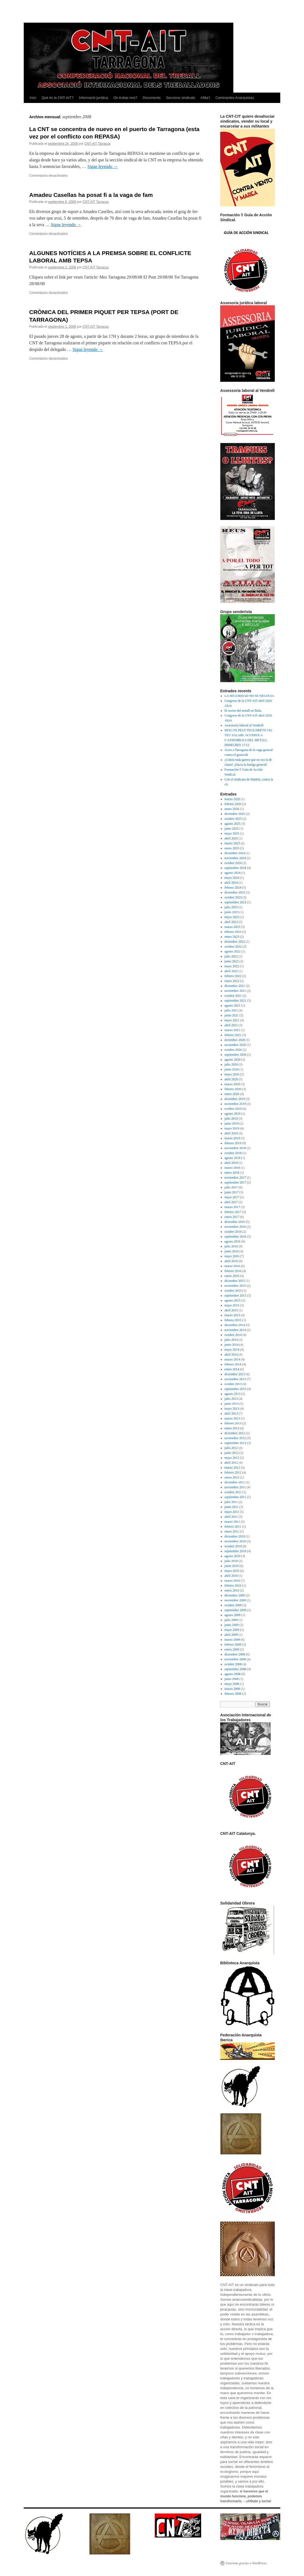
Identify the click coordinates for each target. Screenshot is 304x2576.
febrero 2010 (233, 1585)
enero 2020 (232, 1094)
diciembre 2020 (235, 1040)
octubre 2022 (233, 946)
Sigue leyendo (102, 166)
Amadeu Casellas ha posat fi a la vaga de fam (91, 195)
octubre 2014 (233, 1335)
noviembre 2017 (235, 1177)
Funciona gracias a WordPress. (246, 2563)
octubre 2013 (233, 1384)
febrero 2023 (233, 932)
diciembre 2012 (235, 1433)
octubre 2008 (233, 1664)
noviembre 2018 (235, 1148)
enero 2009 (232, 1649)
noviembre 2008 (235, 1659)
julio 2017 (231, 1187)
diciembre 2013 (235, 1374)
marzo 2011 (232, 1522)
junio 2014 (232, 1345)
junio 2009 (232, 1625)
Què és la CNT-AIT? (57, 98)
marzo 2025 (232, 843)
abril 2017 (231, 1202)
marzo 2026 (232, 799)
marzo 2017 (232, 1207)
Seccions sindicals (180, 98)
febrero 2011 (233, 1526)
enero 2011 (232, 1531)
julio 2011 (231, 1502)
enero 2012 (232, 1477)
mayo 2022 (232, 966)
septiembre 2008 (235, 1669)
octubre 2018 (233, 1153)
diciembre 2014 (235, 1325)
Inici (33, 98)
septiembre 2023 (235, 902)
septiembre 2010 (235, 1551)
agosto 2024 (232, 873)
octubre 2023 (233, 897)
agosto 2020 (232, 1059)
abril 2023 (231, 922)
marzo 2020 (232, 1084)
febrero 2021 (233, 1035)
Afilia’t (205, 98)
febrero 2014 (233, 1364)
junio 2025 (232, 828)
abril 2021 (231, 1025)
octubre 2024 (233, 863)
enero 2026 (232, 809)
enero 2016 (232, 1276)
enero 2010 (232, 1590)
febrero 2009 (233, 1644)
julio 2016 (231, 1246)
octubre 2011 (233, 1492)
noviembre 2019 (235, 1104)
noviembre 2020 (235, 1045)
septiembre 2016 (235, 1236)
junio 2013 (232, 1404)
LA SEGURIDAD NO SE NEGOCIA (249, 696)
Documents (152, 98)
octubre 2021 (233, 996)
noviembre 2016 (235, 1227)
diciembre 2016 (235, 1222)
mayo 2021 (232, 1020)
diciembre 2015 (235, 1281)
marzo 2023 (232, 927)
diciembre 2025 (235, 814)
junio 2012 (232, 1453)
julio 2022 (231, 956)
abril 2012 (231, 1463)
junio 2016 (232, 1251)
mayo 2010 (232, 1571)
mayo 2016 (232, 1256)
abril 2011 (231, 1517)
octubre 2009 (233, 1605)
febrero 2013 (233, 1423)
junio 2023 (232, 912)
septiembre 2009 (235, 1610)
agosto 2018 (232, 1158)
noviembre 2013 (235, 1379)
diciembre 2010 (235, 1536)
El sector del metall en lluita (243, 710)
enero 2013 (232, 1428)
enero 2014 (232, 1369)
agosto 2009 (232, 1615)
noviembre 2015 (235, 1286)
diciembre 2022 (235, 942)
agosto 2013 (232, 1394)
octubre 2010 (233, 1546)
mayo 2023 (232, 917)
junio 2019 (232, 1123)
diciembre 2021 (235, 986)
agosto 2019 (232, 1114)
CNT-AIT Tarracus (97, 144)
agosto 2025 (232, 824)
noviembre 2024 (235, 858)
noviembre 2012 (235, 1438)
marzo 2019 (232, 1138)
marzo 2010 (232, 1581)
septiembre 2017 (235, 1182)
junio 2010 (232, 1566)
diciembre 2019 (235, 1099)
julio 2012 (231, 1448)
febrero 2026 (233, 804)
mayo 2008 (232, 1684)
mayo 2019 (232, 1128)
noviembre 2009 (235, 1600)
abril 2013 (231, 1413)
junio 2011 (232, 1507)
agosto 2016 (232, 1241)
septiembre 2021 (235, 1000)
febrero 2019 (233, 1143)
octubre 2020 (233, 1050)
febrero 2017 (233, 1212)
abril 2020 (231, 1079)
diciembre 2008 (235, 1654)
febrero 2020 (233, 1089)
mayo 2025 (232, 833)
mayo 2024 (232, 878)
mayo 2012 (232, 1458)
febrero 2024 (233, 887)
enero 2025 (232, 848)
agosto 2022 (232, 951)
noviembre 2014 (235, 1330)
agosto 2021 (232, 1005)
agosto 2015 (232, 1300)
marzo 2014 (232, 1359)
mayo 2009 (232, 1630)
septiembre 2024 (235, 868)
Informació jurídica (93, 98)
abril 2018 (231, 1163)
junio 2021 (232, 1015)
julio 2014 (231, 1340)
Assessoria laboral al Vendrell (244, 725)
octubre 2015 (233, 1291)
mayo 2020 (232, 1074)
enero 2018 (232, 1173)
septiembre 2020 (235, 1055)
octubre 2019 (233, 1109)
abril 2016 (231, 1261)
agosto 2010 (232, 1556)
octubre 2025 (233, 819)
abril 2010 (231, 1576)
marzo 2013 (232, 1418)
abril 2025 (231, 838)
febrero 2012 (233, 1472)
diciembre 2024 (235, 853)
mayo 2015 (232, 1305)
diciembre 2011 (235, 1482)
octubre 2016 (233, 1232)
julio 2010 (231, 1561)
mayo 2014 (232, 1349)
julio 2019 (231, 1118)
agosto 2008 (232, 1674)
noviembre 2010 (235, 1541)
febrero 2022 (233, 976)
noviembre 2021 (235, 991)
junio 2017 (232, 1192)
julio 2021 (231, 1010)
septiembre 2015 (235, 1295)
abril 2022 (231, 971)
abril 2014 (231, 1354)
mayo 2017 (232, 1197)
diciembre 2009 (235, 1595)
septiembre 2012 (235, 1443)
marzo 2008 (232, 1689)
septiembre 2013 (235, 1389)
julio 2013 (231, 1399)
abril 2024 (231, 883)
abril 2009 (231, 1635)
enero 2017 (232, 1217)
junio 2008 (232, 1679)
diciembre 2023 (235, 892)
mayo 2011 (232, 1512)
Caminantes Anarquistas (234, 98)
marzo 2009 (232, 1640)
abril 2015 (231, 1310)
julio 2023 (231, 907)
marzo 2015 (232, 1315)
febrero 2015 (233, 1320)
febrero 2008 (233, 1694)
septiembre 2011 (235, 1497)
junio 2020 (232, 1069)
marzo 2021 (232, 1030)
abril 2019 (231, 1133)
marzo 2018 (232, 1168)
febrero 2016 (233, 1271)
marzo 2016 (232, 1266)
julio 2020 (231, 1064)
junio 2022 (232, 961)
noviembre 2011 (235, 1487)
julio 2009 (231, 1620)
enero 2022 (232, 981)
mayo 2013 (232, 1408)
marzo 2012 (232, 1467)
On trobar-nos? (125, 98)
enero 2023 (232, 937)
